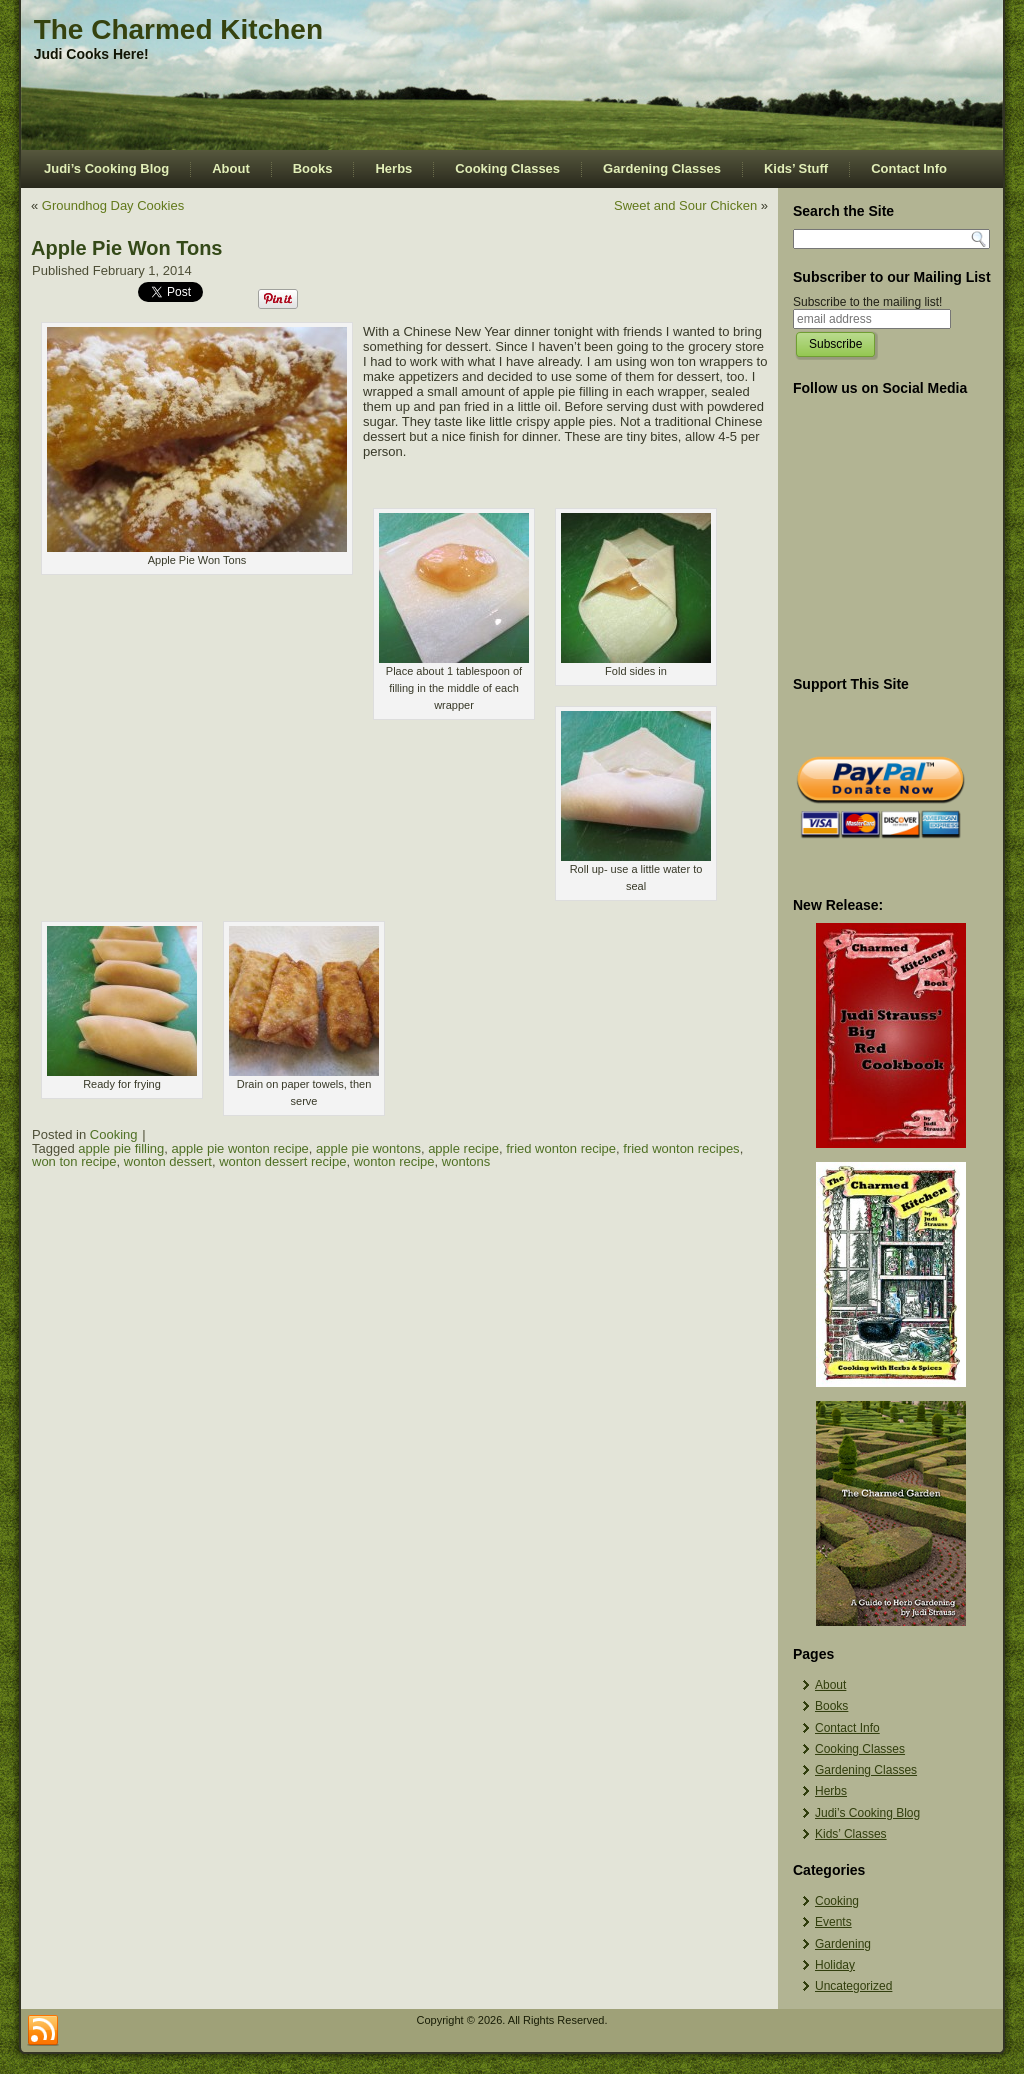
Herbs (393, 168)
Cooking (114, 1134)
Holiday (835, 1965)
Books (313, 168)
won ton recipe (74, 1161)
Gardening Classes (662, 168)
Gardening (843, 1944)
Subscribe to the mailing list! (867, 302)
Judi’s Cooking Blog (106, 168)
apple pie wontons (368, 1148)
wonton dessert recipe (282, 1161)
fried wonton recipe (561, 1148)
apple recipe (463, 1148)
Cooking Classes (507, 168)
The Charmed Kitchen (178, 29)
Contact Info (909, 168)
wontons (466, 1161)
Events (833, 1922)
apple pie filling (121, 1148)
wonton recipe (394, 1161)
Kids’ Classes (851, 1834)
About (231, 168)
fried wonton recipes (681, 1148)
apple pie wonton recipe (240, 1148)
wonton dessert (168, 1161)
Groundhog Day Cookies (113, 205)
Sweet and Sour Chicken (685, 205)
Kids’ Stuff (796, 168)
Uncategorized (853, 1986)
